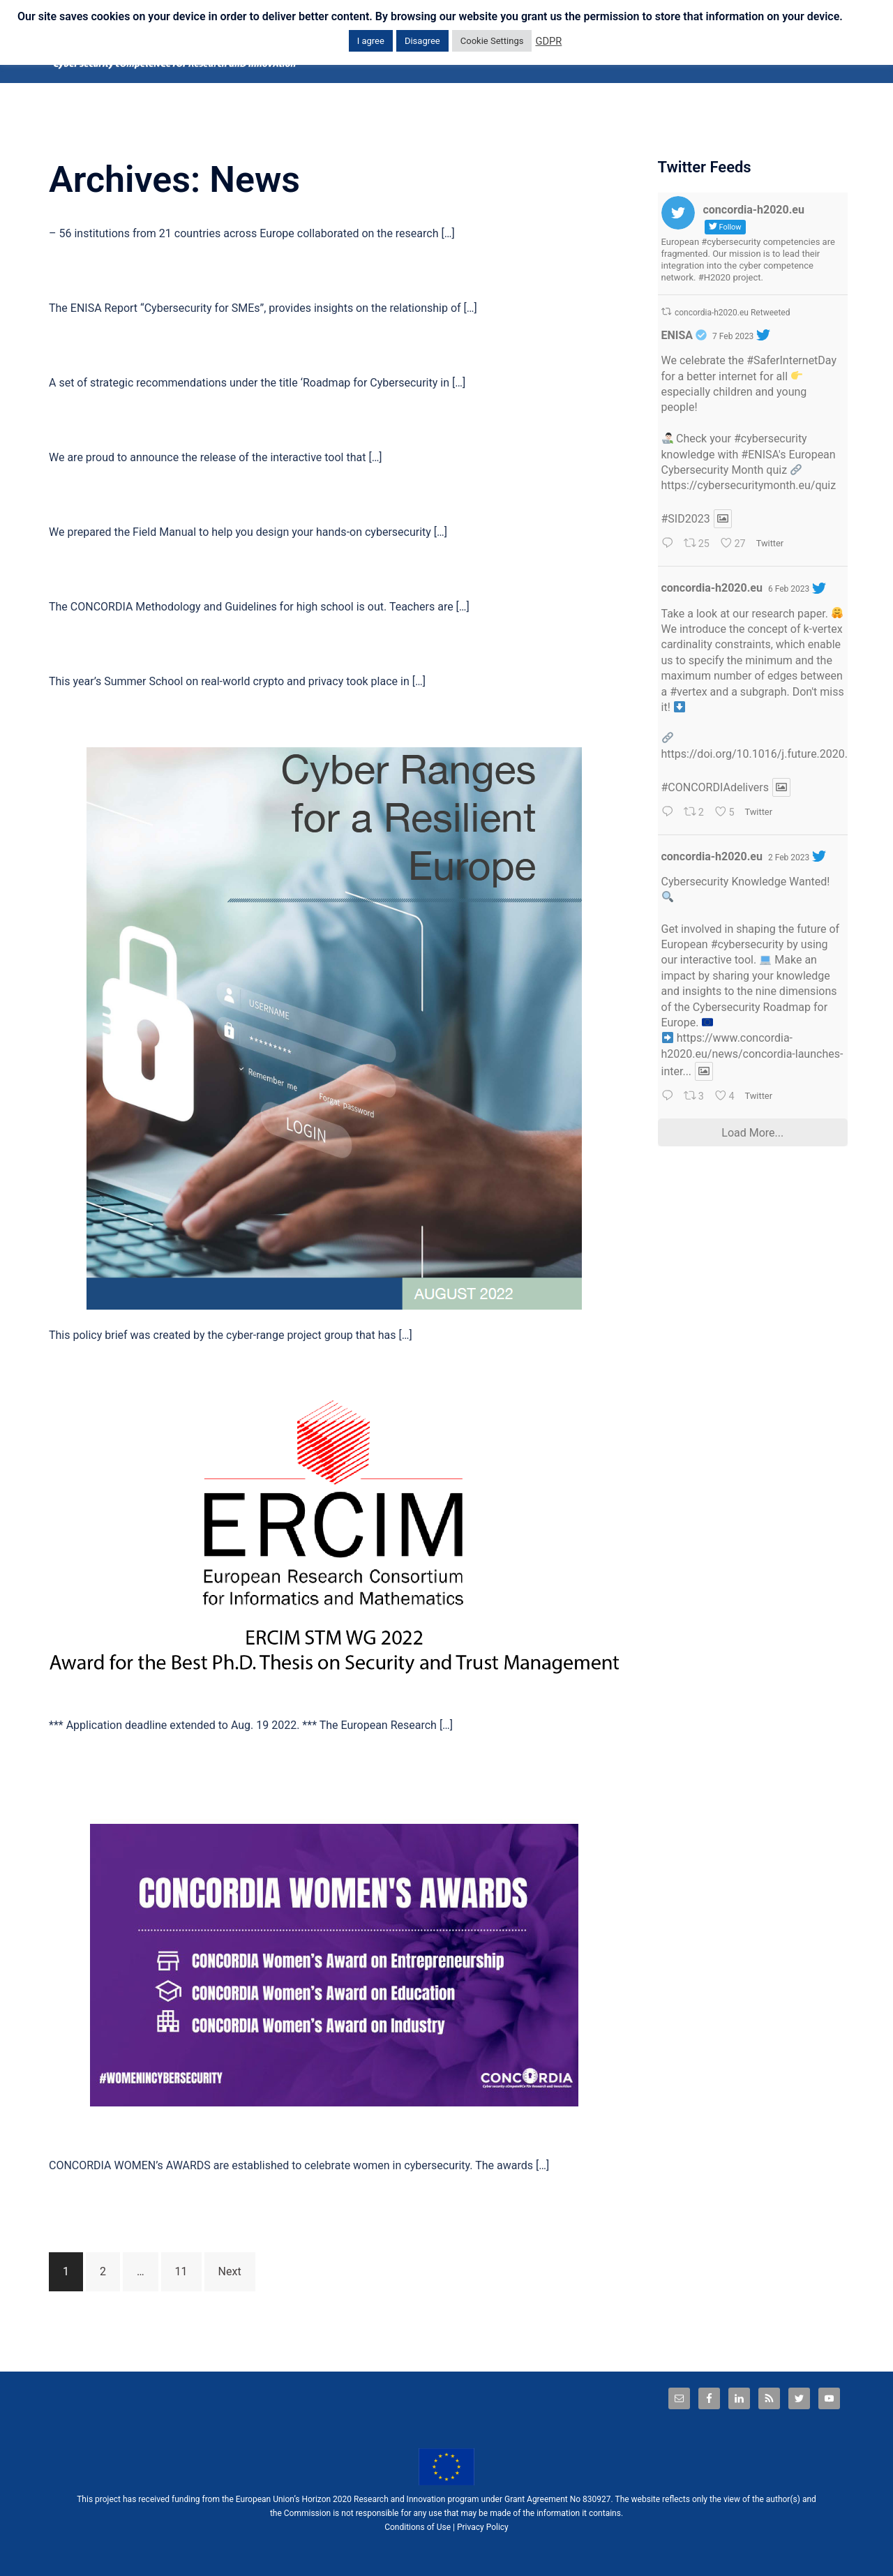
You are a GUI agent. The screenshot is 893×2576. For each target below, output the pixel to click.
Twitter (769, 543)
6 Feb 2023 (788, 589)
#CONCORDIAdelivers (715, 787)
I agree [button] (370, 41)
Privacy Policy (483, 2527)
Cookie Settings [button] (492, 41)
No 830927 (590, 2499)
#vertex (688, 691)
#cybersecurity (770, 438)
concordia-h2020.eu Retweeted (732, 312)
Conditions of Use (417, 2527)
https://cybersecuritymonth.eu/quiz (748, 485)
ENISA (677, 335)
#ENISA (760, 454)
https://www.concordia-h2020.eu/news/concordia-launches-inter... (752, 1054)
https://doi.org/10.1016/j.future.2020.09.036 (772, 754)
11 (181, 2271)
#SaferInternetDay (791, 360)
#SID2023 (685, 518)
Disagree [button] (422, 41)
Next (229, 2271)
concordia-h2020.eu (712, 587)
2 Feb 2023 (788, 857)
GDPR (548, 41)
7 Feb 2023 (732, 336)
